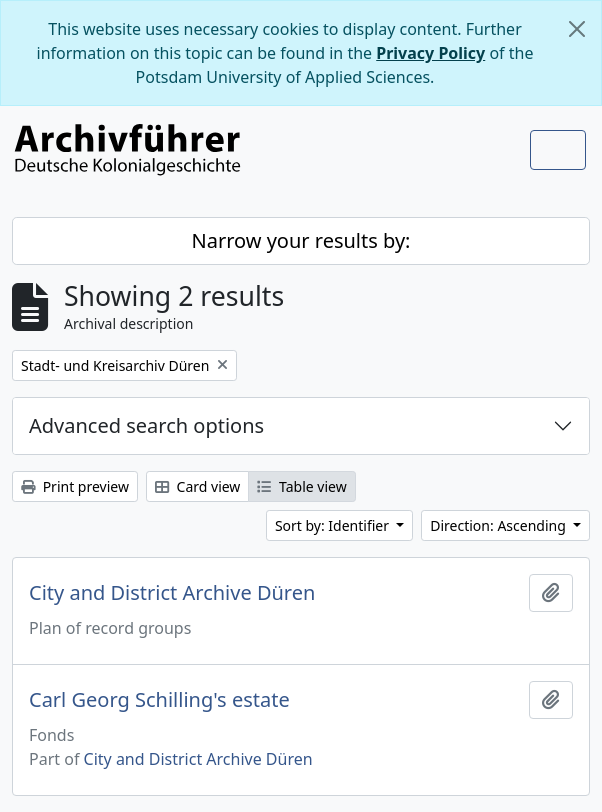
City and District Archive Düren (172, 593)
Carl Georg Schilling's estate (159, 700)
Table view (301, 486)
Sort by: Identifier (334, 525)
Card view (197, 486)
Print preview (75, 486)
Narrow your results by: (301, 240)
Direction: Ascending (499, 525)
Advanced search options (146, 425)
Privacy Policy (430, 53)
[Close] (577, 29)
